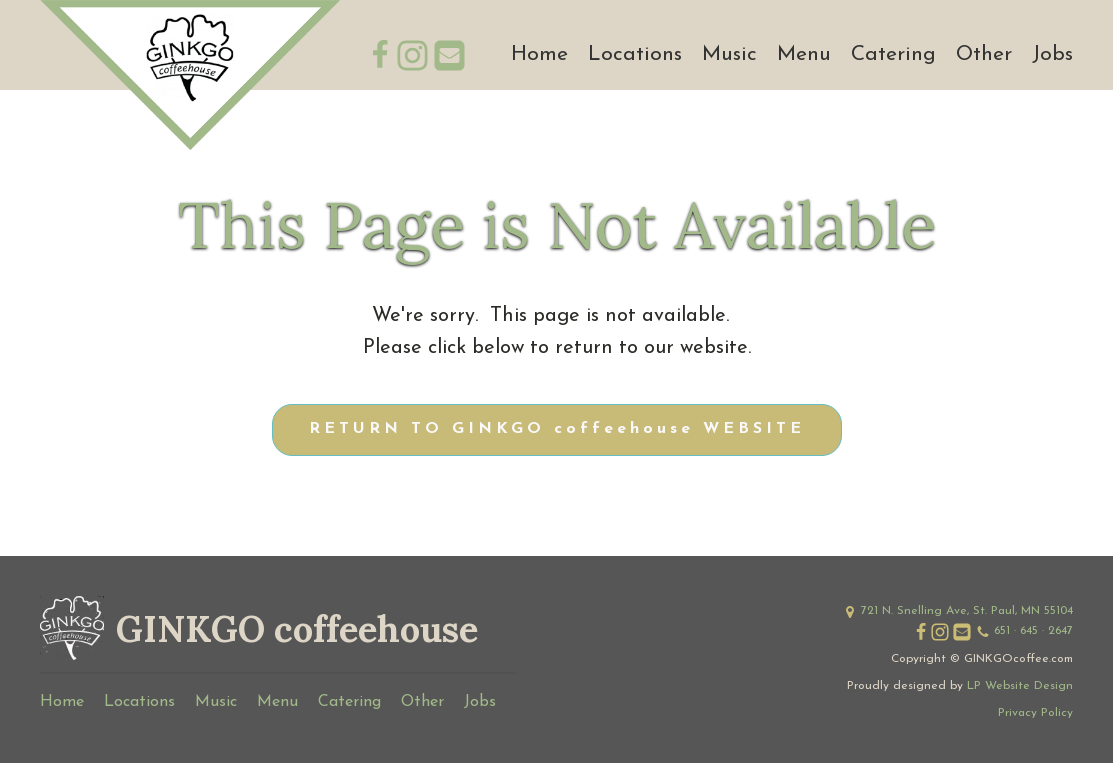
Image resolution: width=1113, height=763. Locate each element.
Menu (804, 54)
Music (729, 54)
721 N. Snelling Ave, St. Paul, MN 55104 (967, 611)
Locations (635, 54)
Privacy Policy (1035, 713)
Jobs (1052, 54)
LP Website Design (1020, 686)
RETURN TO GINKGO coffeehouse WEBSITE (557, 429)
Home (539, 54)
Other (984, 54)
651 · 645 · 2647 (1033, 631)
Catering (893, 54)
